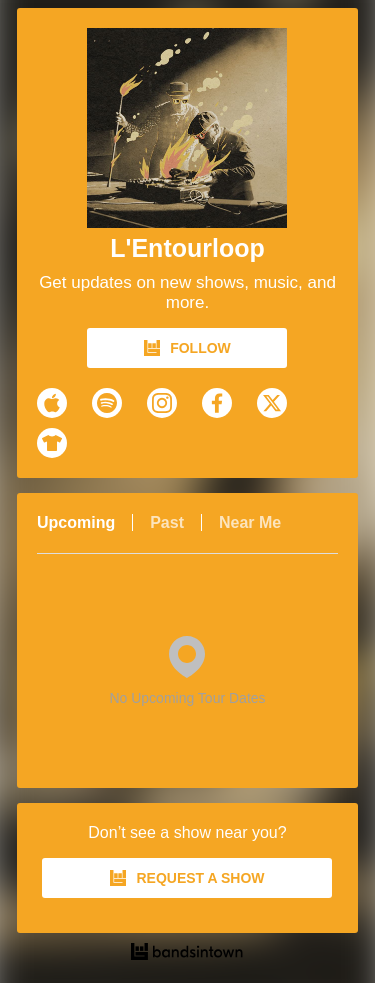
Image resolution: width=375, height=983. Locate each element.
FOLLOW (187, 348)
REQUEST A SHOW (187, 878)
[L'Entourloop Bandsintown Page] (187, 128)
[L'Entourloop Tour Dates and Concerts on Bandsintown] (187, 954)
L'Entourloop (187, 248)
